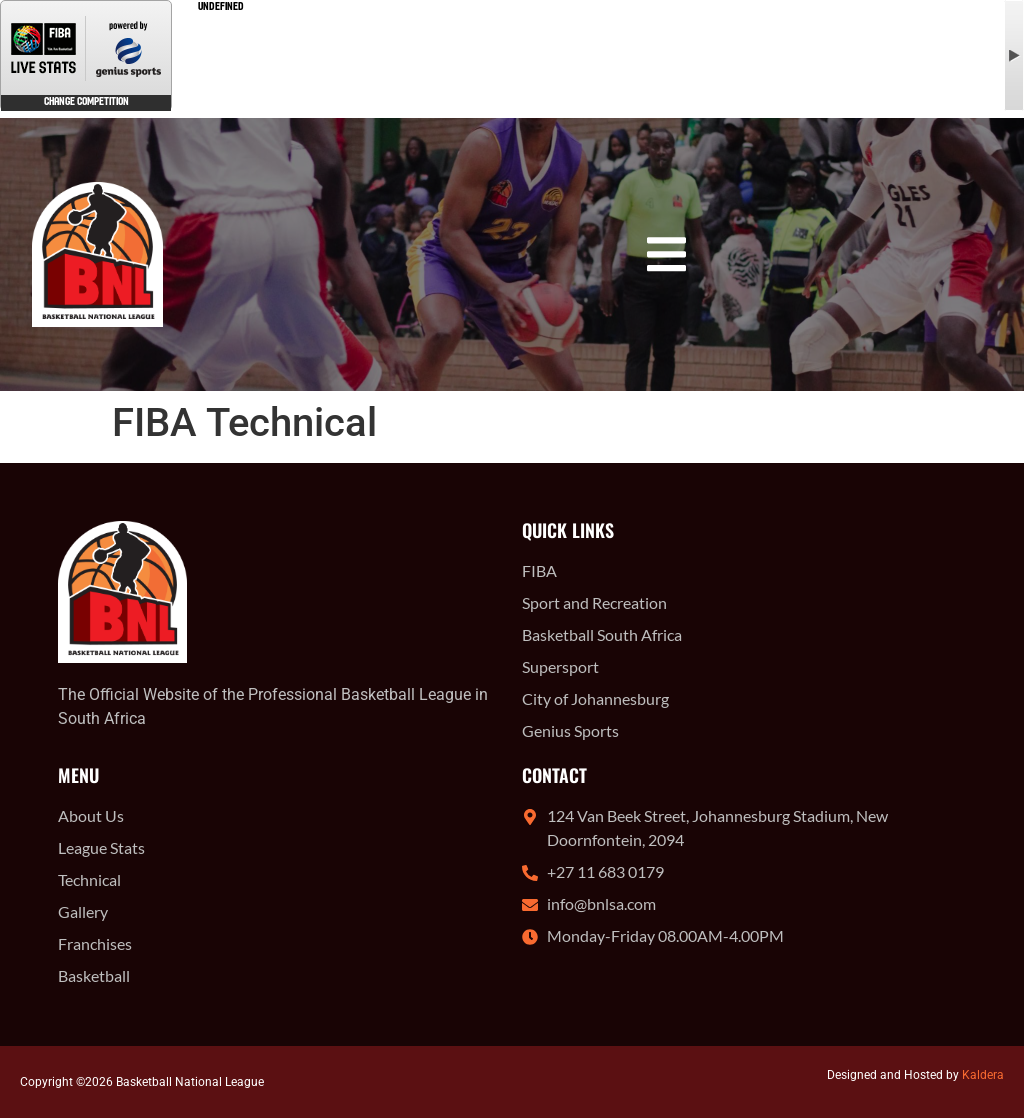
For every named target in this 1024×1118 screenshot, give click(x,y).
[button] (666, 254)
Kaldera (983, 1075)
